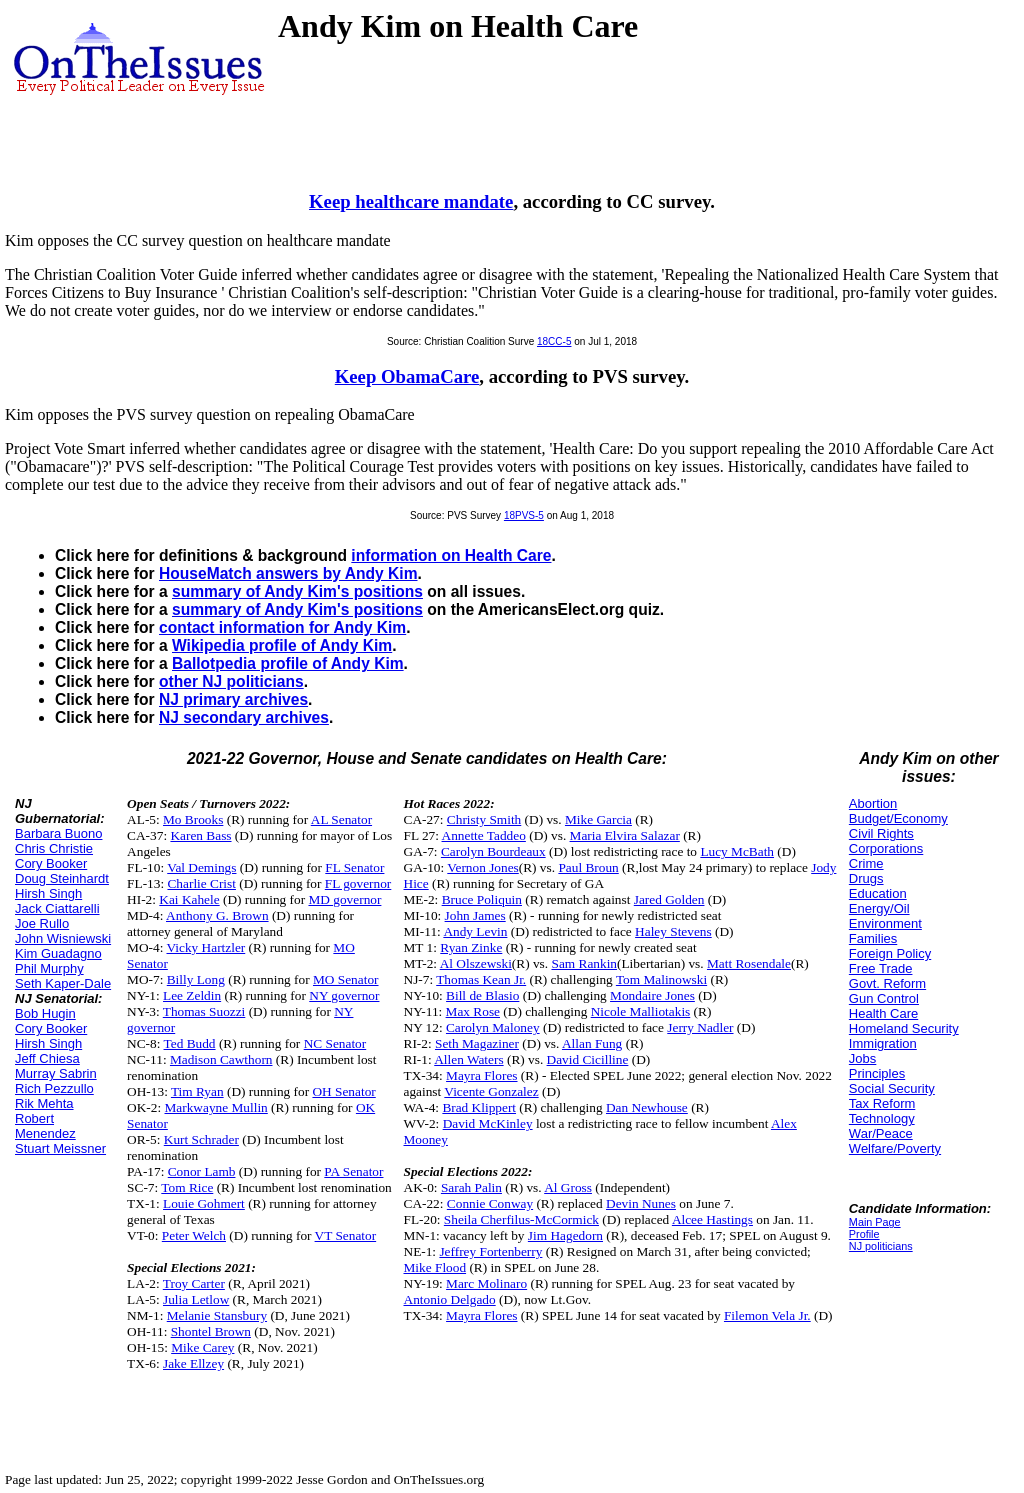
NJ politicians (881, 1246)
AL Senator (341, 819)
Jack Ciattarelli (57, 908)
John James (475, 915)
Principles (877, 1073)
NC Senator (335, 1043)
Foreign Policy (890, 953)
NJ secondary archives (244, 717)
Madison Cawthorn (221, 1059)
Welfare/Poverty (895, 1148)
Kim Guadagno (58, 953)
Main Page (875, 1222)
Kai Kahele (189, 899)
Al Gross (568, 1187)
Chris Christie (54, 848)
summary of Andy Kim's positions (297, 591)
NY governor (344, 995)
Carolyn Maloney (493, 1027)
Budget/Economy (898, 818)
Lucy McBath (737, 851)
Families (873, 938)
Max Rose (473, 1011)
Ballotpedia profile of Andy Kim (288, 663)
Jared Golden (669, 899)
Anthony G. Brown (217, 915)
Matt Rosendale (749, 963)
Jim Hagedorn (565, 1235)
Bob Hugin (45, 1013)
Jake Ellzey (193, 1363)
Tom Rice (187, 1187)
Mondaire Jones (652, 995)
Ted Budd (190, 1043)
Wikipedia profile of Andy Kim (282, 645)
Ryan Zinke (471, 947)
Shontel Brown (211, 1331)
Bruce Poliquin (482, 899)
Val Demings (201, 867)
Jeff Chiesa (47, 1058)
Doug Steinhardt (62, 878)
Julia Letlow (196, 1299)
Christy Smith (484, 819)
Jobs (862, 1058)
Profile (864, 1234)
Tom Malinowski (661, 979)
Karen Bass (200, 835)
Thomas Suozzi (204, 1011)
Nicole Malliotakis (641, 1011)
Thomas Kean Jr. (481, 979)
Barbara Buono (58, 833)
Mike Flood (435, 1267)
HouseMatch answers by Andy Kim (288, 573)
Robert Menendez (45, 1126)
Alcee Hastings (712, 1219)
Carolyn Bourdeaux (493, 851)
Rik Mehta (44, 1103)
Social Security (892, 1088)
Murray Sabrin (56, 1073)
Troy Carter (194, 1283)
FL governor (358, 883)
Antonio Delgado (450, 1299)
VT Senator (346, 1235)
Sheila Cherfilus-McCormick (521, 1219)
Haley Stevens (673, 931)
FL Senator (354, 867)
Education (878, 893)
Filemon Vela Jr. (767, 1315)
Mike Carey (202, 1347)
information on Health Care (451, 555)
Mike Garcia (598, 819)
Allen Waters (468, 1059)
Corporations (886, 848)
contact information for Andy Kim (282, 627)
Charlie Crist (201, 883)
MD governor (344, 899)
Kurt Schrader (201, 1139)
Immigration (883, 1043)
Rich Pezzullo (54, 1088)
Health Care (883, 1013)
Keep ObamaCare (407, 376)
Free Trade (881, 968)
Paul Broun (588, 867)
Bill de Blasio (482, 995)
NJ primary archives (233, 699)
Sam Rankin (584, 963)
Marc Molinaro (486, 1283)
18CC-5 (554, 341)
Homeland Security (904, 1028)
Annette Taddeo (484, 835)
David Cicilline (588, 1059)
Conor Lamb (202, 1171)
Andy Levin (475, 931)
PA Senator (353, 1171)
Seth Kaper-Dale (63, 983)
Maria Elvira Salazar (625, 835)
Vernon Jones (482, 867)
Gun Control (884, 998)
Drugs (866, 878)
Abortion (873, 803)
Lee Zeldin (192, 995)
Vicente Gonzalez (491, 1091)
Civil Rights (881, 833)
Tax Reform (882, 1103)
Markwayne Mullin (216, 1107)
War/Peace (881, 1133)
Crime (866, 863)
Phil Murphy (49, 968)
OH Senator (343, 1091)
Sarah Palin (471, 1187)
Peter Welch (194, 1235)
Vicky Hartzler (205, 947)
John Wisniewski (63, 938)
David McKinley (488, 1123)
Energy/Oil (879, 908)
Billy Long (196, 979)
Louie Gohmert (204, 1203)
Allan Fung (592, 1043)
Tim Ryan (197, 1091)
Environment (885, 923)
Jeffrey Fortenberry (490, 1251)
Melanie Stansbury (217, 1315)
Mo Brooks (193, 819)
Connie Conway (490, 1203)
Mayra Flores (481, 1075)
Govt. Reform (887, 983)
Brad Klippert (479, 1107)
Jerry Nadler (700, 1027)
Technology (882, 1118)
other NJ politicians (231, 681)
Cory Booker (51, 863)
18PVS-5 (524, 515)
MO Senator (346, 979)
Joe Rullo (42, 923)
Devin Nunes (641, 1203)
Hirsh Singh (48, 893)
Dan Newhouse (647, 1107)
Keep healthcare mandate (411, 201)
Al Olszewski (476, 963)
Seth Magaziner (477, 1043)
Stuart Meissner (60, 1148)
